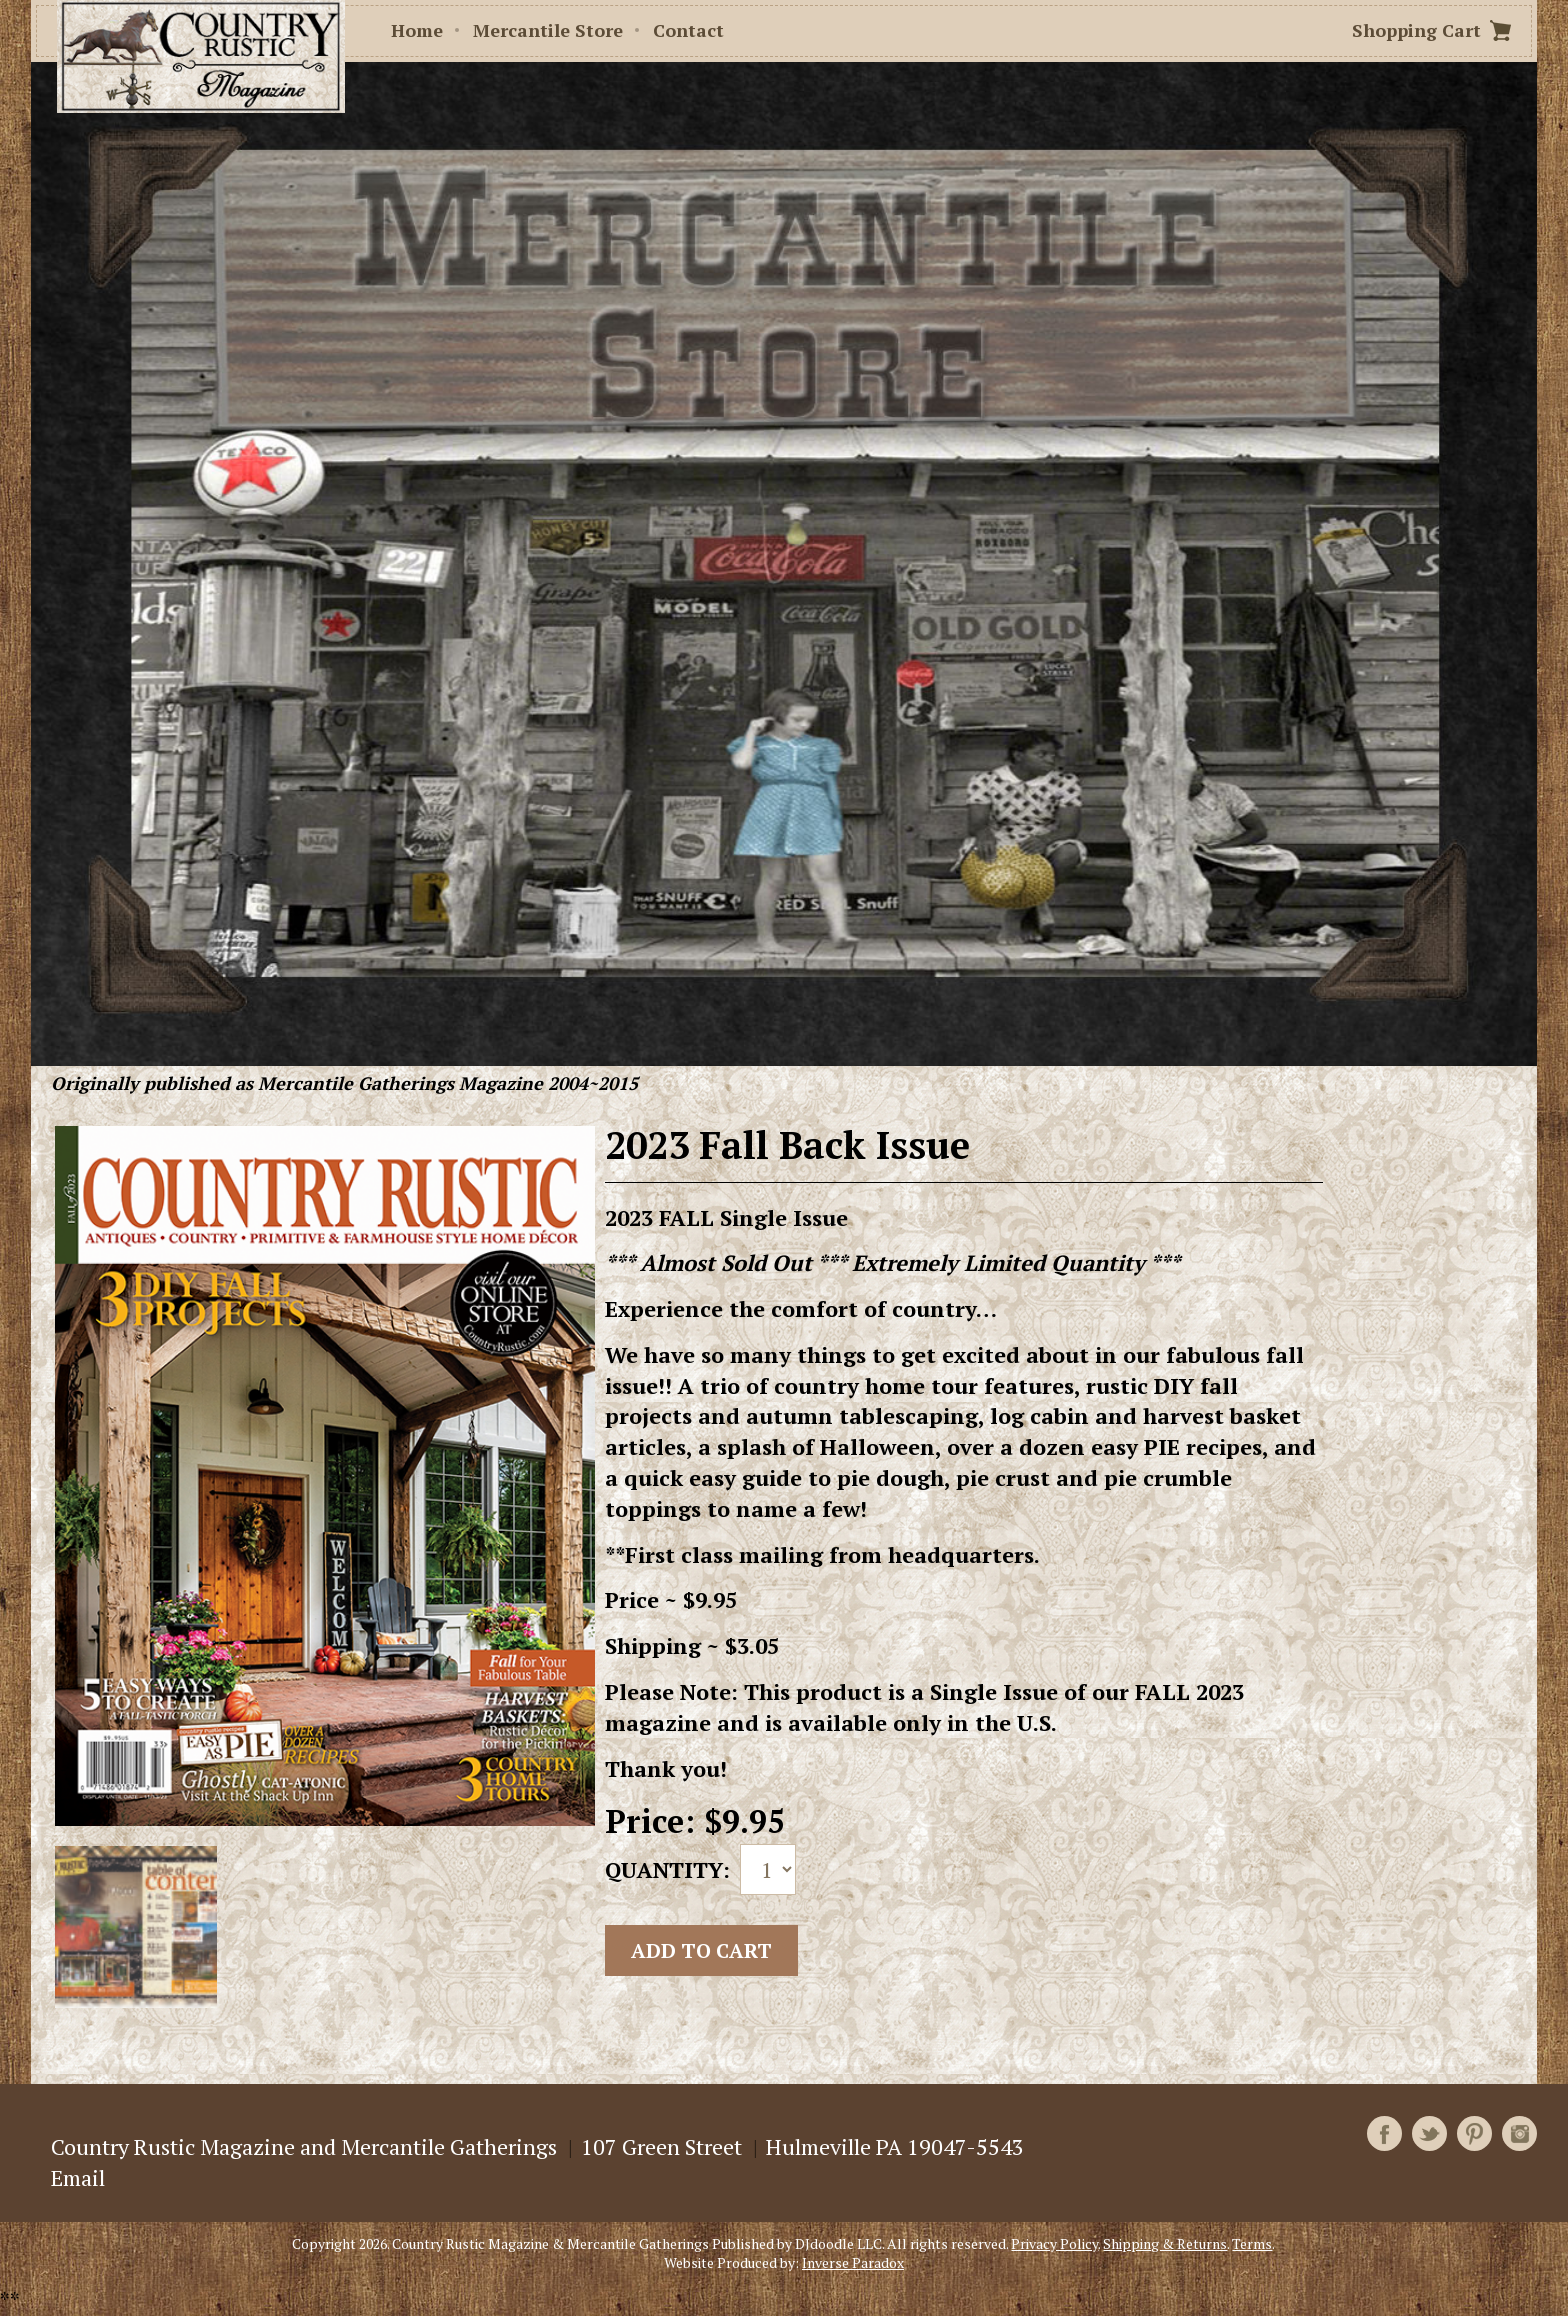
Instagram (1519, 2133)
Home (417, 30)
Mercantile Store (548, 30)
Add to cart (701, 1950)
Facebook (1384, 2133)
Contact (688, 30)
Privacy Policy (1054, 2243)
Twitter (1429, 2133)
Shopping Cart (1416, 30)
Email (78, 2177)
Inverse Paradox (853, 2262)
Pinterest (1474, 2133)
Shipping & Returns (1165, 2243)
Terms (1252, 2243)
